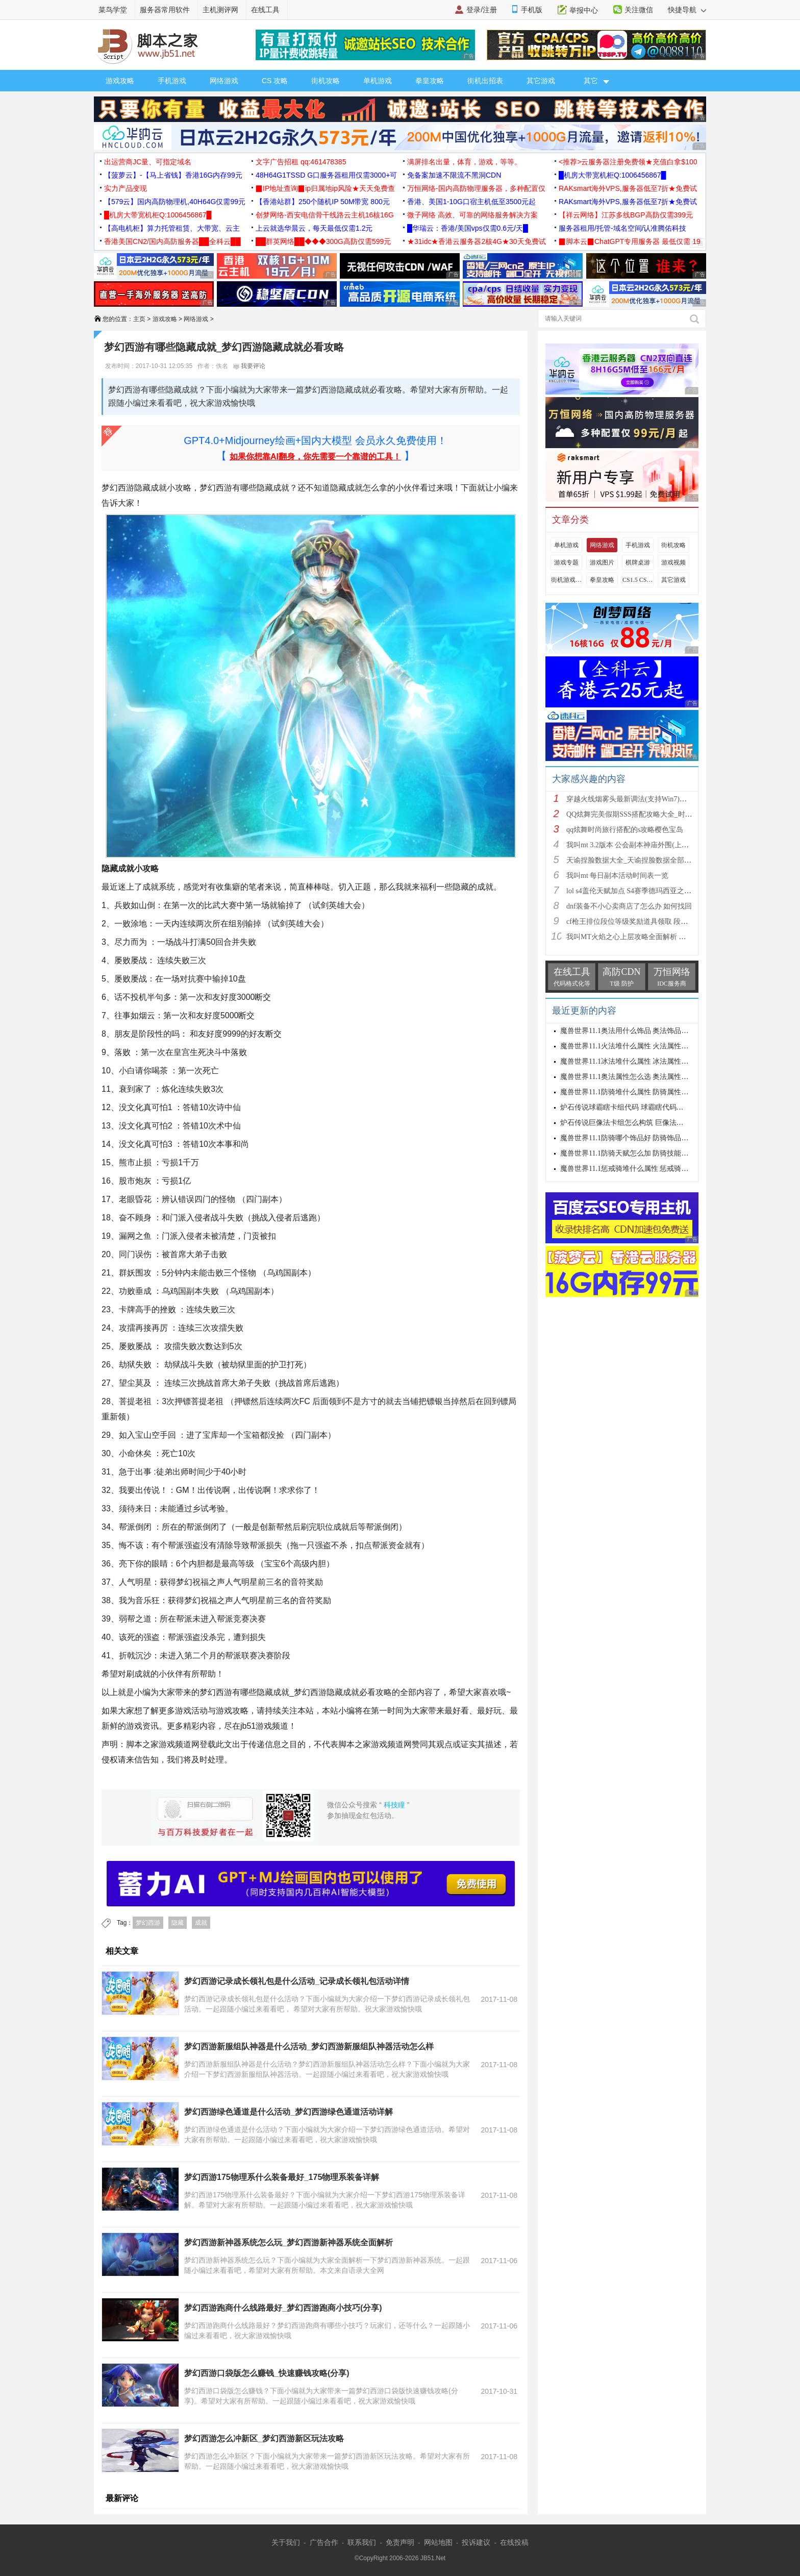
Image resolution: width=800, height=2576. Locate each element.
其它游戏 (541, 81)
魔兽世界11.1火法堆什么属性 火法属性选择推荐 (635, 1046)
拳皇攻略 (429, 81)
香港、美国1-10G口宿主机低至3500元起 (471, 202)
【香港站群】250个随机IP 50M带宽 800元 (323, 202)
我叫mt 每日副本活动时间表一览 (617, 875)
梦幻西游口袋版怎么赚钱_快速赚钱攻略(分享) (266, 2373)
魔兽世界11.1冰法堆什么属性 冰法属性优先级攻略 (638, 1061)
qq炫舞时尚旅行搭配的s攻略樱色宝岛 (624, 829)
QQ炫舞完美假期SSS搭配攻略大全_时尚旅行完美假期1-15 (657, 814)
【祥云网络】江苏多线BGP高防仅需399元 (626, 215)
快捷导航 (687, 10)
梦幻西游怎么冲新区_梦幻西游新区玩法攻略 (264, 2438)
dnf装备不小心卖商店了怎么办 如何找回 (629, 906)
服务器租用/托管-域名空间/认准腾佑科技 (622, 228)
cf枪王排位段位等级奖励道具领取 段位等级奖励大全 (648, 921)
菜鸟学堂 (112, 10)
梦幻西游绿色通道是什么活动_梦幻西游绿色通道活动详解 (288, 2111)
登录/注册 (481, 10)
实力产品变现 (125, 188)
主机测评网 (220, 10)
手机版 (531, 10)
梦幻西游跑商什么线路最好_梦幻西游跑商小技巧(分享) (283, 2307)
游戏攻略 (120, 81)
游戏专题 (566, 562)
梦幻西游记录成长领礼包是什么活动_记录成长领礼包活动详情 (296, 1981)
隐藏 (177, 1922)
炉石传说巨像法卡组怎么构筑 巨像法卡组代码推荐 (639, 1122)
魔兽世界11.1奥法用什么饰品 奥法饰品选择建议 (635, 1031)
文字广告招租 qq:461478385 (301, 162)
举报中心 (583, 10)
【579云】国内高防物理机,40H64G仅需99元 (174, 202)
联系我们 (361, 2542)
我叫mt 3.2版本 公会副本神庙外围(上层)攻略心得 (643, 845)
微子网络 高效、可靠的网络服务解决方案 (472, 215)
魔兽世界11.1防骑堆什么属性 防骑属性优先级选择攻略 (645, 1092)
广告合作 (324, 2542)
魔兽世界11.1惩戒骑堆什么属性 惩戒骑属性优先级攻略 (645, 1168)
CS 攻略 (275, 81)
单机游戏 (377, 81)
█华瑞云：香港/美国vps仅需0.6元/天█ (467, 228)
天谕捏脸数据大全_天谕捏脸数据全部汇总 (632, 860)
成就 (201, 1922)
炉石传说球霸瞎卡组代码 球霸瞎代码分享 (625, 1107)
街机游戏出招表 (566, 579)
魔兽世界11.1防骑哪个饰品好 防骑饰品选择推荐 (635, 1138)
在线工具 (265, 10)
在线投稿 (514, 2542)
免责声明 (400, 2542)
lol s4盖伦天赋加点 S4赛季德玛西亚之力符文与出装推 (650, 891)
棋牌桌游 (638, 562)
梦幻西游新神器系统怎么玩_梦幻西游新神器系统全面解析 (288, 2242)
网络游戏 (224, 81)
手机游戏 (172, 81)
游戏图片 (602, 562)
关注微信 (638, 10)
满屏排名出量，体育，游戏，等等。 (464, 162)
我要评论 (249, 366)
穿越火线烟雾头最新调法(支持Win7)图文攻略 (637, 799)
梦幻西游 (148, 1922)
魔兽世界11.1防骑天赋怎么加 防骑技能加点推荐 (635, 1153)
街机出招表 (485, 81)
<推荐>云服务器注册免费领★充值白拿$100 (628, 162)
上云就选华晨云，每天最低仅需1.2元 (314, 228)
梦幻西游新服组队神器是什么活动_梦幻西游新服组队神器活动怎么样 (309, 2046)
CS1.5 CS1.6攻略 (637, 579)
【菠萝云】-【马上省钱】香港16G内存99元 (173, 175)
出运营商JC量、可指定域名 (147, 162)
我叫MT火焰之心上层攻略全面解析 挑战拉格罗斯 (644, 937)
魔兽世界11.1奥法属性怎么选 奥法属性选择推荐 (635, 1077)
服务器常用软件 (165, 10)
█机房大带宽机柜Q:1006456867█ (612, 175)
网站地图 (438, 2542)
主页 (139, 319)
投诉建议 (476, 2542)
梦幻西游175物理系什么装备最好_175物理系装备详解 (281, 2177)
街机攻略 (325, 81)
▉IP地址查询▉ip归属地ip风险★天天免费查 (325, 188)
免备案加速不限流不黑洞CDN (454, 175)
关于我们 (285, 2542)
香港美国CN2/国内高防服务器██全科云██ (172, 241)
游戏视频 (673, 562)
